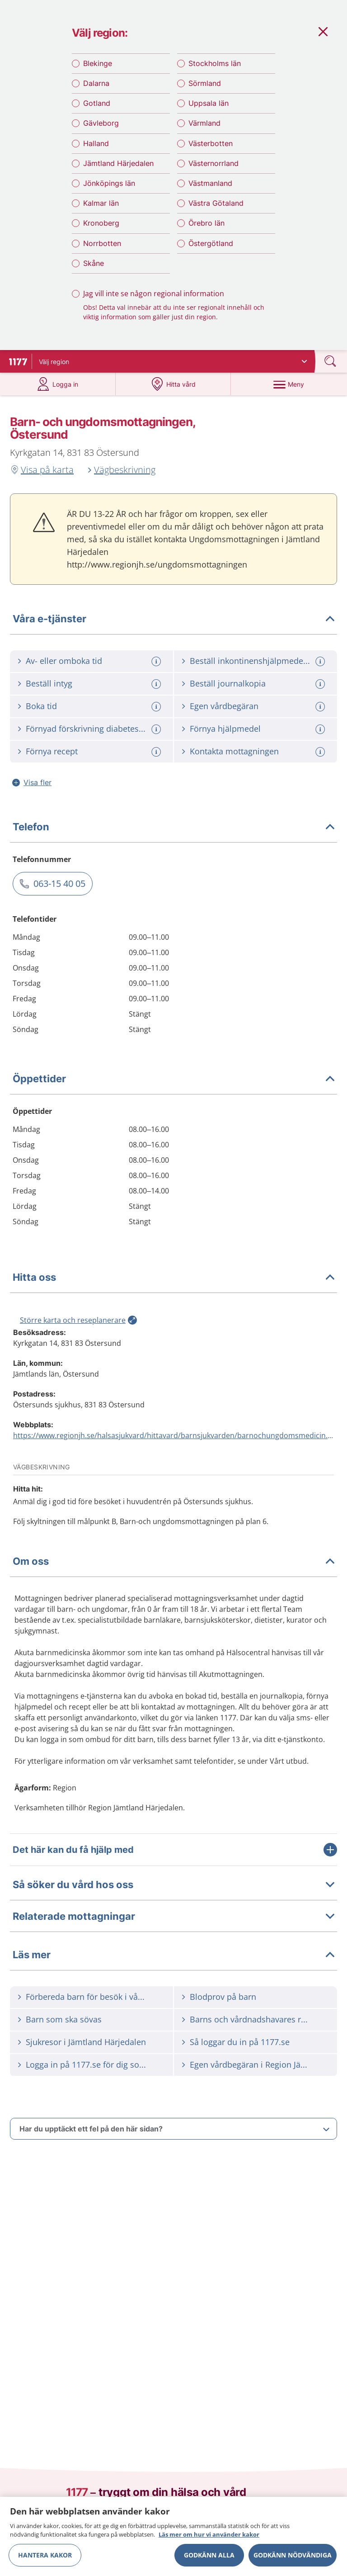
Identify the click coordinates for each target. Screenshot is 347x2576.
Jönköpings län (109, 188)
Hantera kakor (45, 2555)
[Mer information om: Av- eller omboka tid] (157, 670)
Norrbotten (102, 248)
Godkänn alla (209, 2555)
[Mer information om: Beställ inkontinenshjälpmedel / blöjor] (321, 670)
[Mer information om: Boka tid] (157, 715)
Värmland (204, 128)
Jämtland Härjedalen (118, 168)
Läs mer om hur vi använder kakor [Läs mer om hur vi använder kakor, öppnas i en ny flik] (209, 2534)
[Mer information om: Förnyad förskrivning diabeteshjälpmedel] (157, 737)
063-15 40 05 (59, 892)
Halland (96, 148)
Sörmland (204, 88)
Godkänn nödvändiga (292, 2555)
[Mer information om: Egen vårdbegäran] (321, 715)
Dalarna (96, 88)
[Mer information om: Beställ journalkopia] (321, 692)
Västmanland (210, 188)
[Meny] (289, 392)
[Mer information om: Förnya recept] (157, 760)
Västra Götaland (216, 208)
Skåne (93, 268)
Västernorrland (213, 168)
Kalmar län (101, 208)
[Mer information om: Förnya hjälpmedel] (321, 737)
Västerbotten (210, 148)
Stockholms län (214, 68)
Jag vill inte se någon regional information (153, 299)
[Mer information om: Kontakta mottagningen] (321, 760)
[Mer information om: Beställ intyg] (157, 692)
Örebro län (206, 228)
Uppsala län (208, 108)
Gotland (96, 108)
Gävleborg (101, 128)
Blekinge (97, 68)
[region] (173, 2536)
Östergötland (210, 248)
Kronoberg (101, 228)
